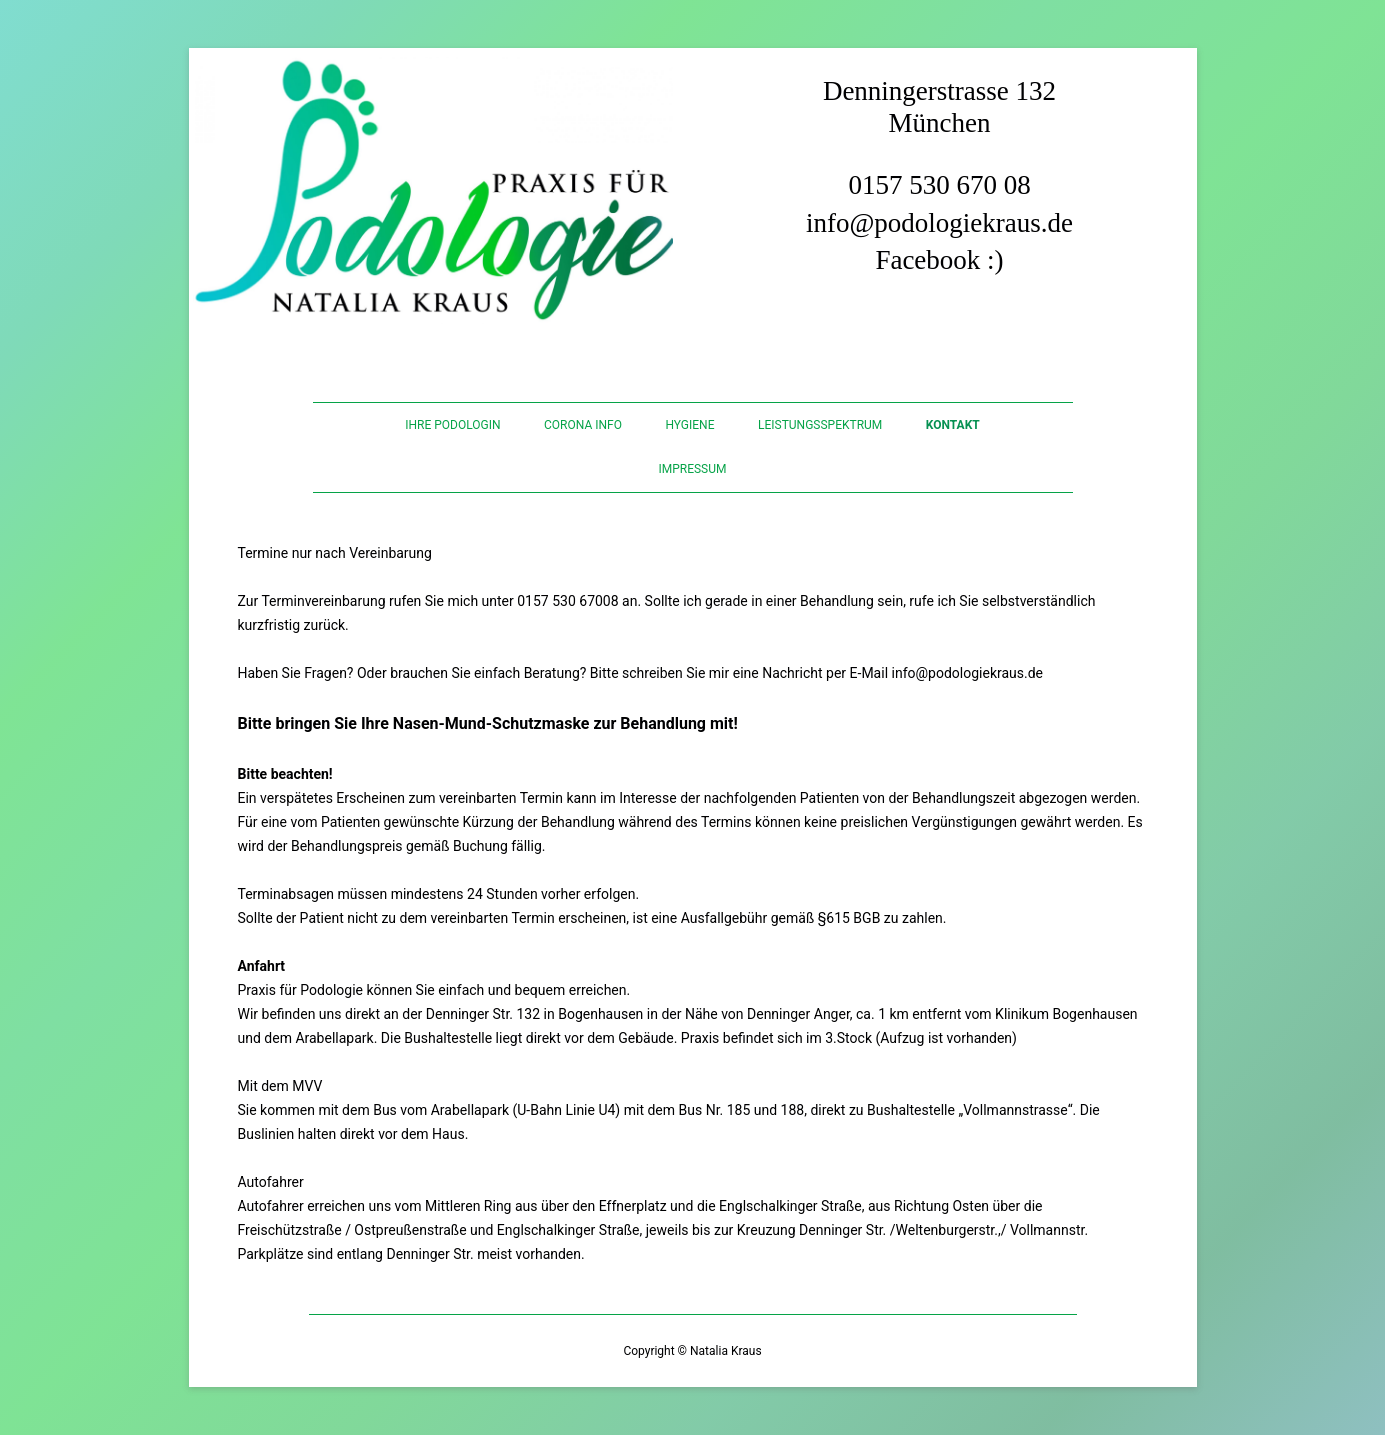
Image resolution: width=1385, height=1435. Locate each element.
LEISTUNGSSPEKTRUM (820, 425)
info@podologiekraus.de (939, 223)
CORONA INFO (583, 425)
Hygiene (689, 425)
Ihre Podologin (452, 425)
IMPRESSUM (692, 469)
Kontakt (953, 425)
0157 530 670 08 (939, 185)
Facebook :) (939, 260)
